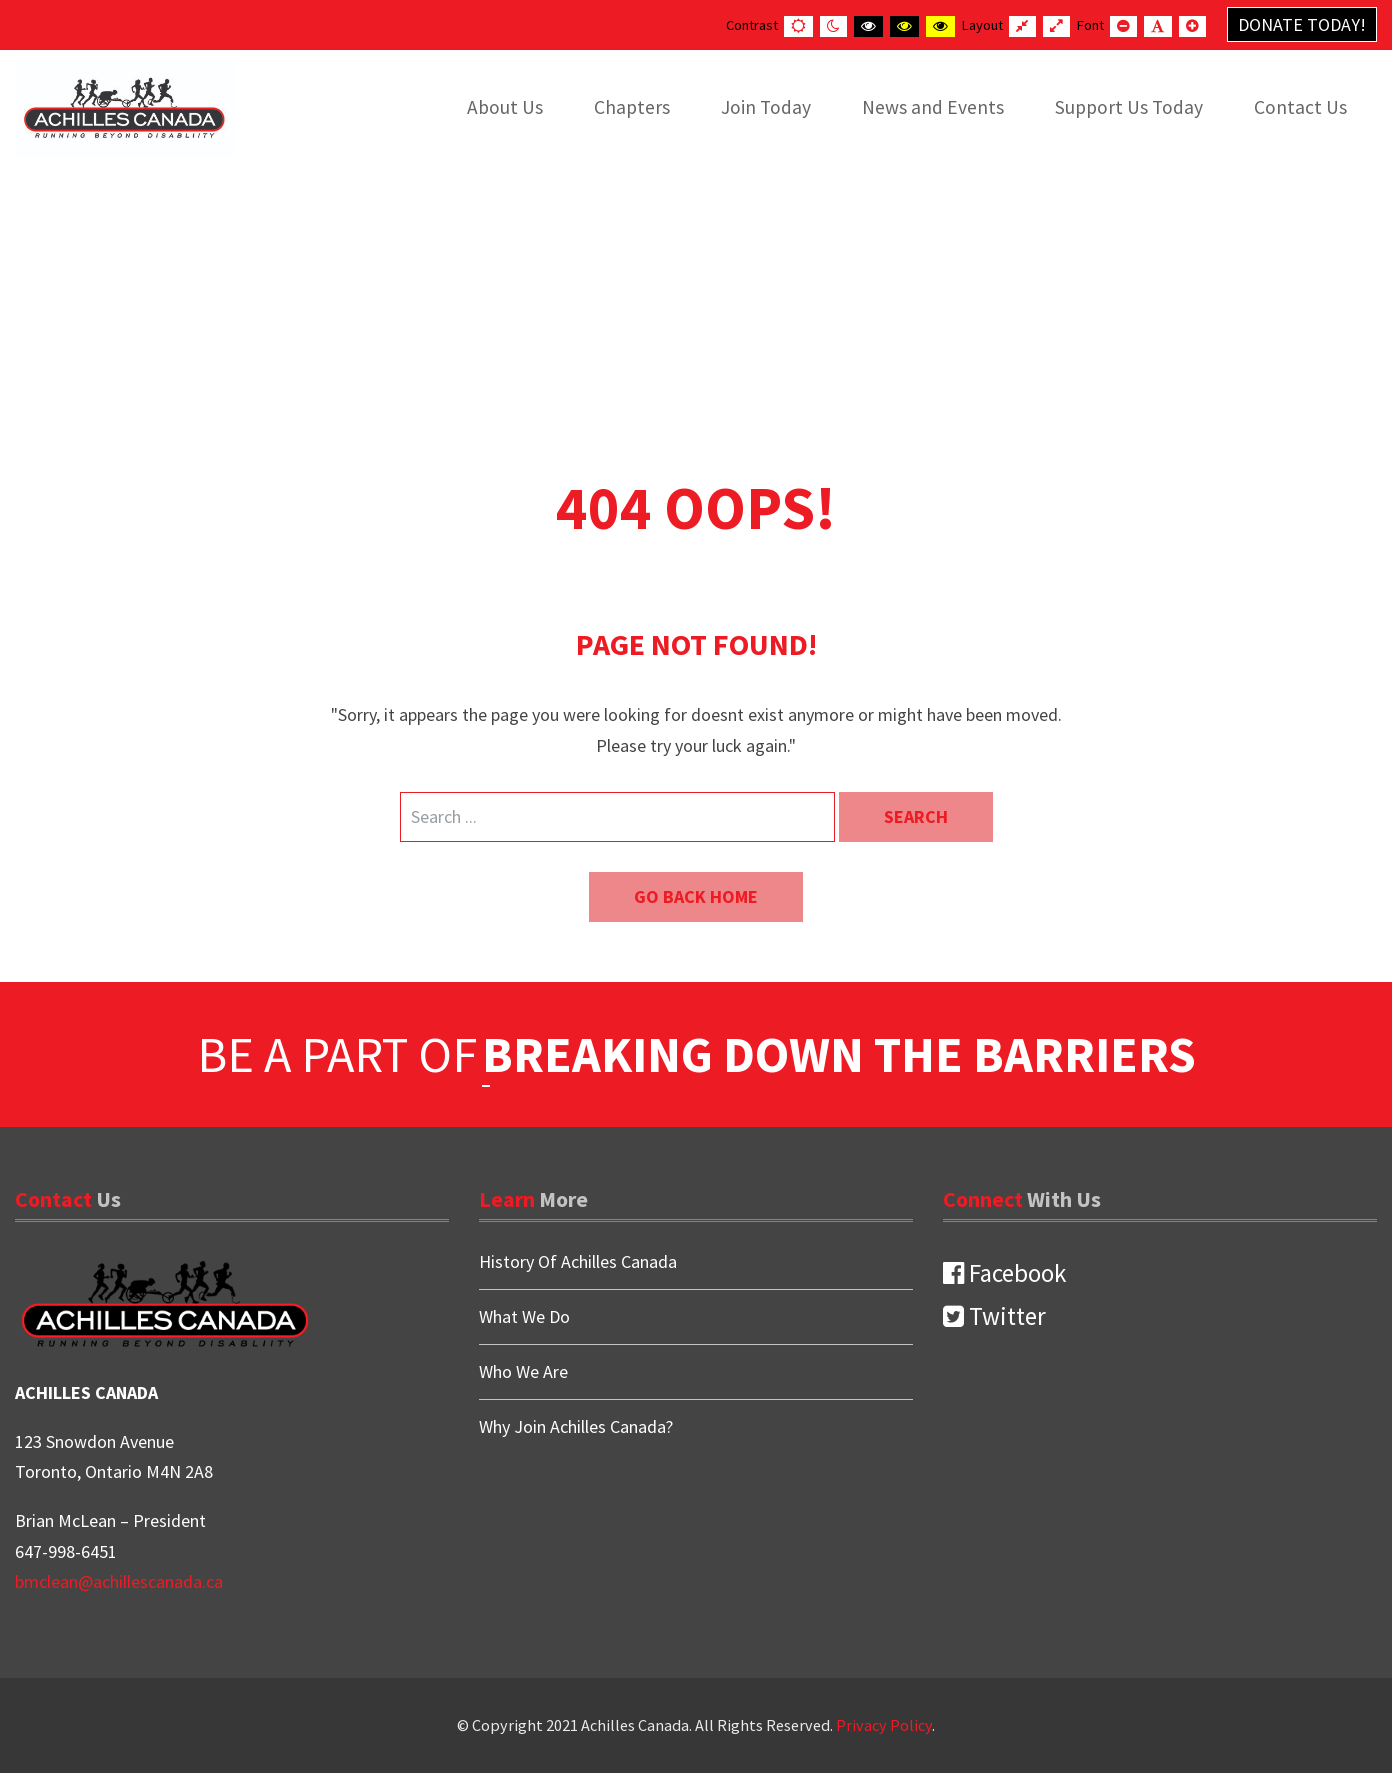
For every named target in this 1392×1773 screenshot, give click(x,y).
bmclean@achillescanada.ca (119, 1581)
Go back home (696, 896)
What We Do (524, 1316)
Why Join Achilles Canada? (576, 1426)
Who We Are (523, 1371)
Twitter (994, 1316)
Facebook (1004, 1273)
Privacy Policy (884, 1725)
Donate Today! (1302, 24)
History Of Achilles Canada (578, 1262)
